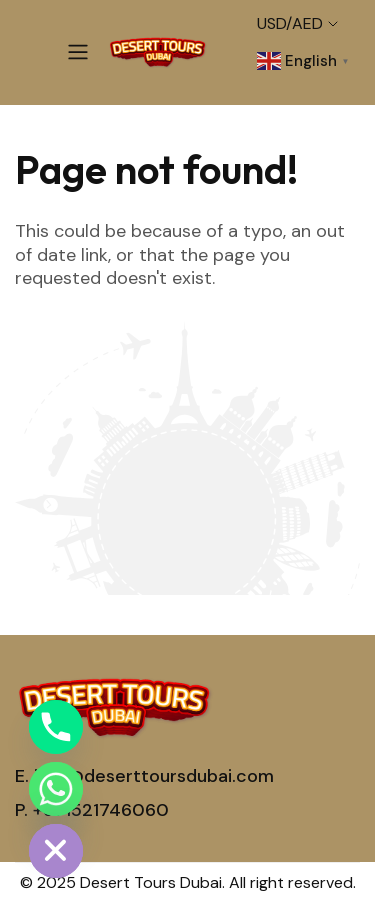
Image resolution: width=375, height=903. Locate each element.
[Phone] (56, 727)
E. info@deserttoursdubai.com (144, 776)
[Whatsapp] (56, 789)
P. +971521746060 (92, 810)
